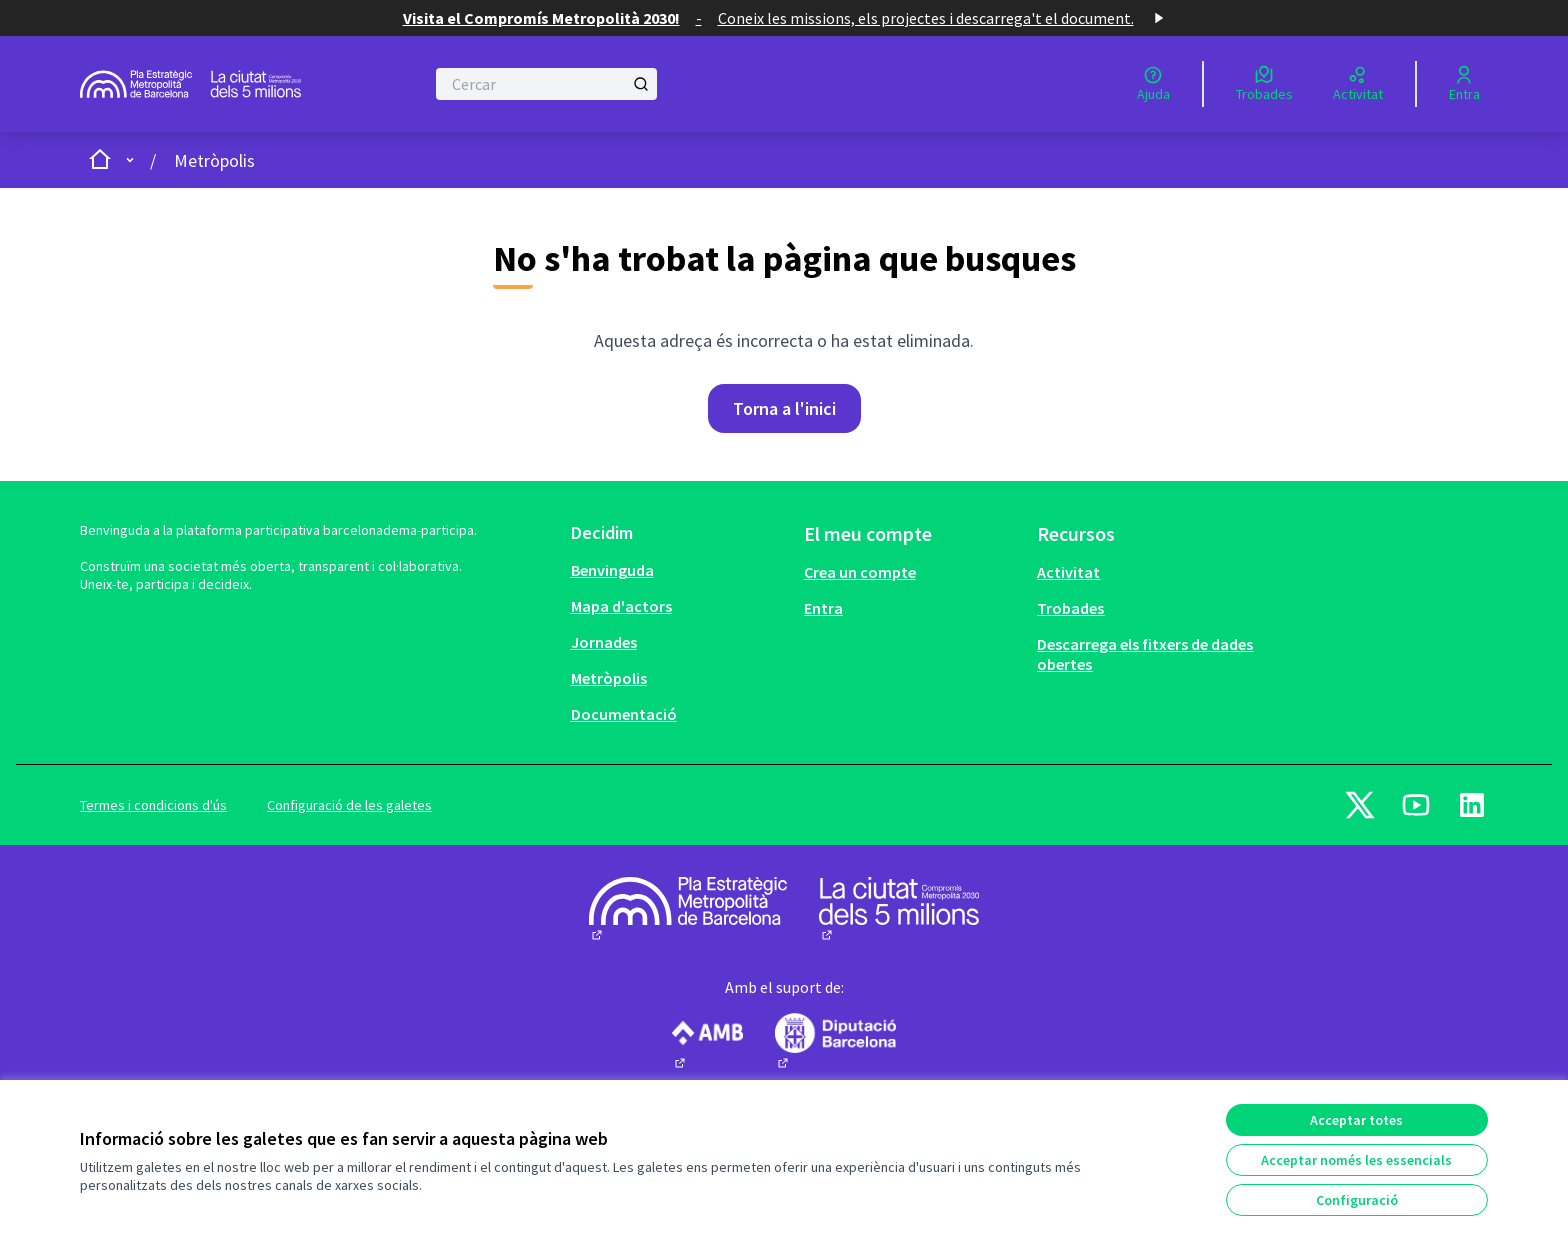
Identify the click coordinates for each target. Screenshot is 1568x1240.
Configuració (1357, 1200)
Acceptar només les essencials (1356, 1160)
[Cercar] (546, 84)
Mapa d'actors (621, 606)
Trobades (1070, 608)
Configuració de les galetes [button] (349, 805)
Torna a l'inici (784, 408)
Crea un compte (860, 572)
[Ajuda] (1153, 84)
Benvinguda (612, 570)
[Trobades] (1264, 84)
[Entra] (1464, 84)
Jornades (604, 642)
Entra (823, 608)
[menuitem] (679, 570)
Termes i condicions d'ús (153, 805)
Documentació (624, 714)
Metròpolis (214, 160)
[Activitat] (1358, 84)
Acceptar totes (1356, 1120)
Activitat (1068, 572)
